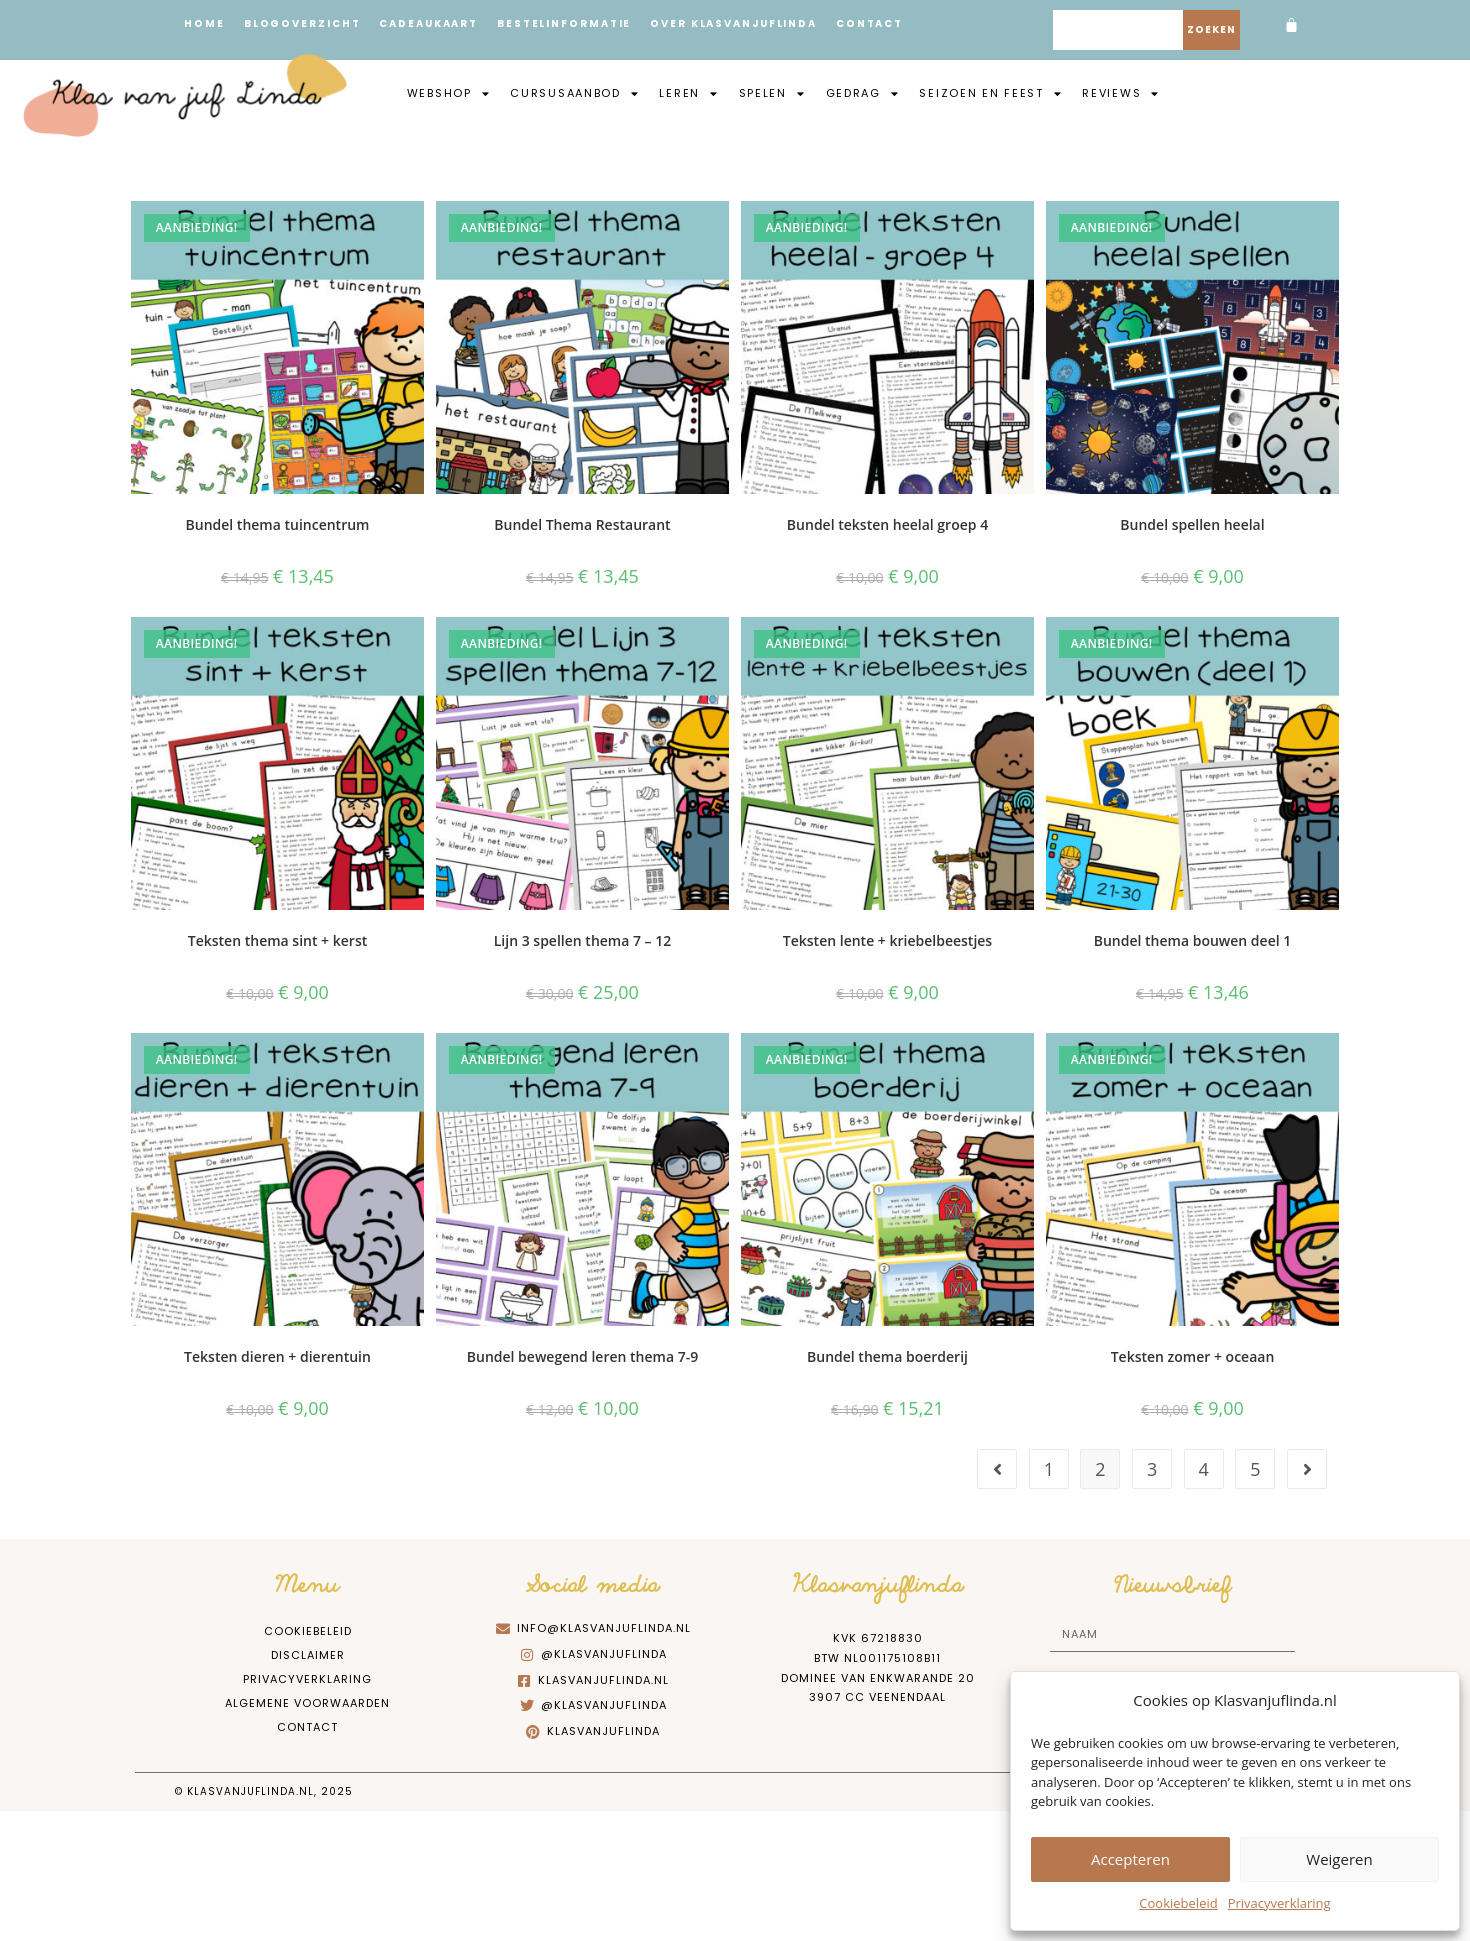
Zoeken (1211, 29)
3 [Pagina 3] (1152, 1469)
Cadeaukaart (434, 23)
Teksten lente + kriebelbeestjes (887, 940)
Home (205, 23)
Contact (886, 23)
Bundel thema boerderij (887, 1356)
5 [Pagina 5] (1255, 1469)
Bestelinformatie (573, 23)
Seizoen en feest (990, 93)
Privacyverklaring (1279, 1903)
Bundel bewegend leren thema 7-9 (582, 1356)
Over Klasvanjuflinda (746, 23)
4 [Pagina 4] (1204, 1469)
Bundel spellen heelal (1192, 524)
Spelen (772, 93)
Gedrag (863, 93)
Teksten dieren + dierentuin (277, 1356)
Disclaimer (308, 1655)
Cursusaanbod (574, 93)
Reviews (1121, 93)
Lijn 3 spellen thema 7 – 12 (583, 940)
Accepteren (1130, 1859)
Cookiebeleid (1178, 1903)
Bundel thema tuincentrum (278, 524)
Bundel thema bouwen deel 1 (1193, 940)
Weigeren (1339, 1859)
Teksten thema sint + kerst (277, 940)
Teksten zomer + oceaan (1193, 1356)
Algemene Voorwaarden (307, 1703)
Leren (688, 93)
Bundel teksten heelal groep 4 (887, 524)
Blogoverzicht (305, 23)
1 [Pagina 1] (1049, 1469)
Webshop (449, 93)
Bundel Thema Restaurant (582, 524)
